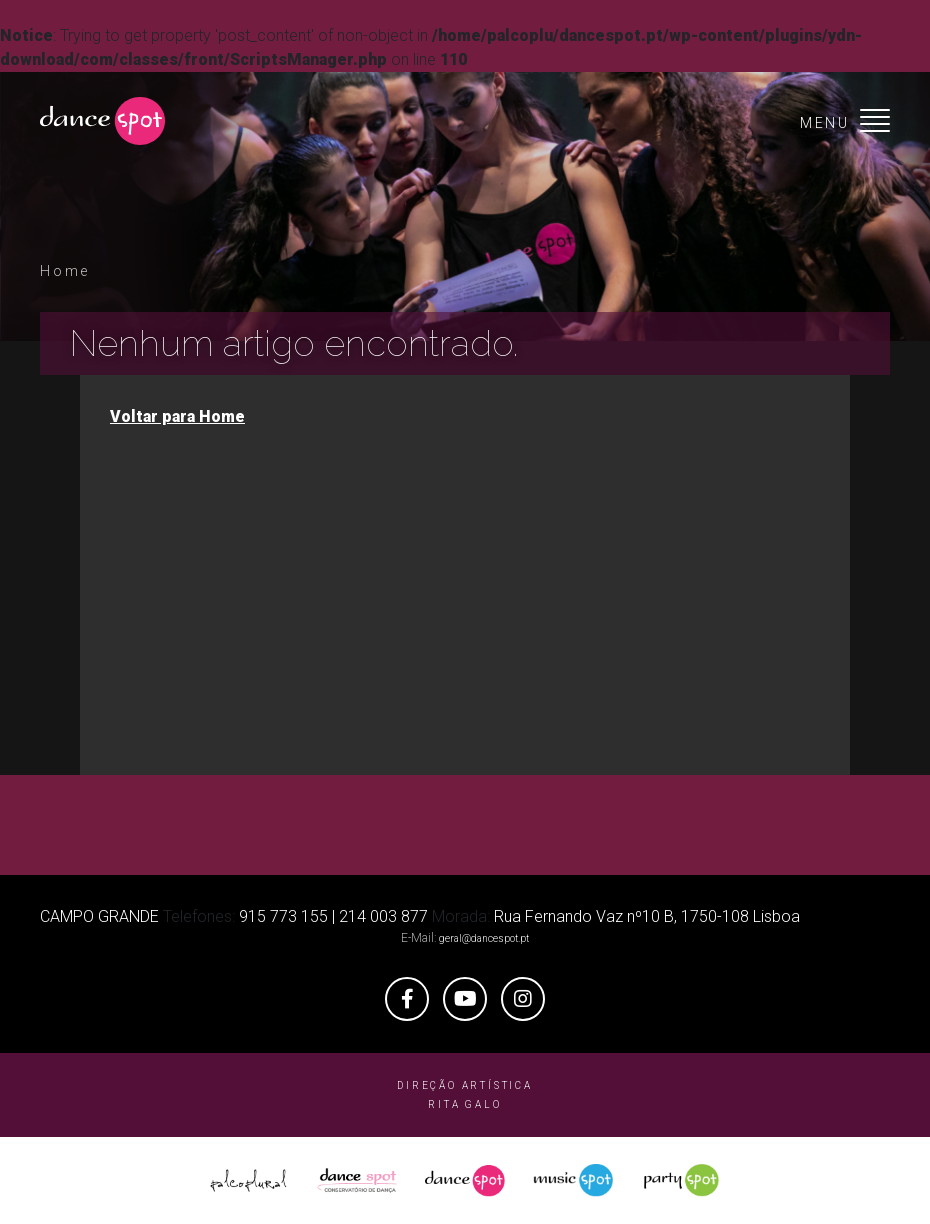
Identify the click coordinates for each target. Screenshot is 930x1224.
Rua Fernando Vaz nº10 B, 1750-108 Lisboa (647, 916)
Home (65, 271)
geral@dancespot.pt (484, 938)
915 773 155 (283, 916)
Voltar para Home (177, 416)
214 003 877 (383, 916)
